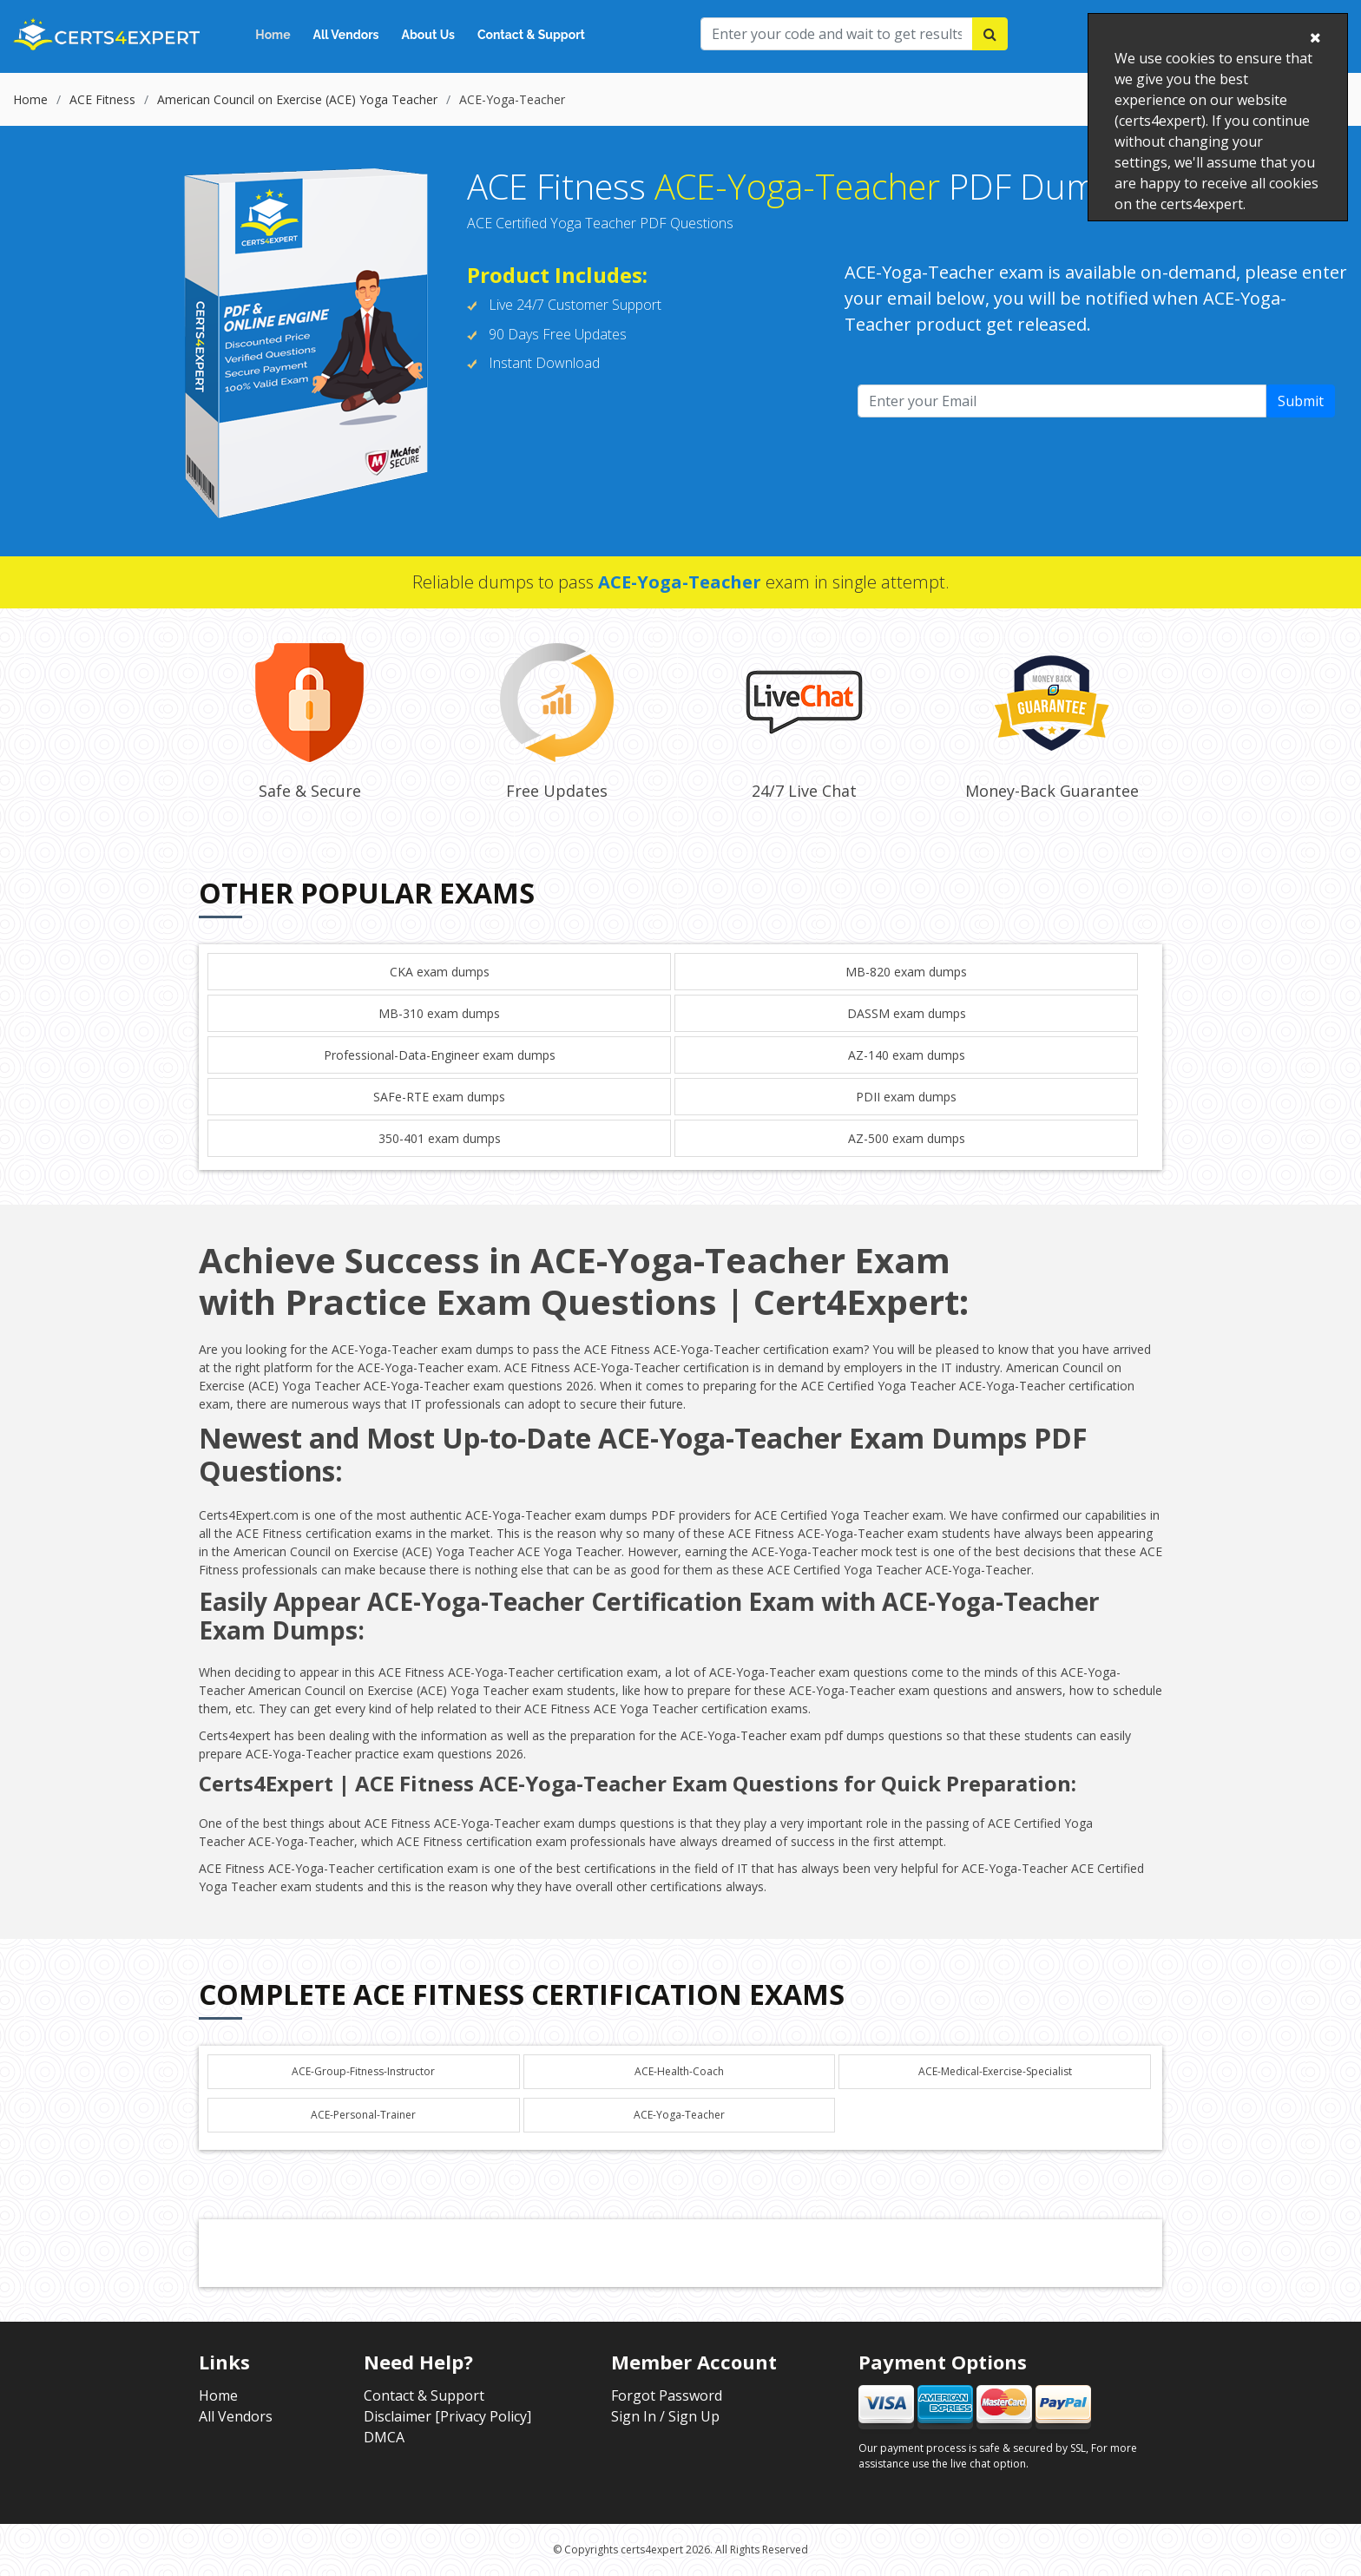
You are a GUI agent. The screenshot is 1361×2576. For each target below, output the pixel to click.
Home (272, 35)
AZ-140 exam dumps (906, 1055)
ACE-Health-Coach (679, 2071)
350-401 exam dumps (439, 1138)
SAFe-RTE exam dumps (439, 1096)
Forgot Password (666, 2395)
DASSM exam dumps (906, 1013)
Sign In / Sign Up (665, 2416)
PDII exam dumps (906, 1096)
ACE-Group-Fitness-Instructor (363, 2071)
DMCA (384, 2437)
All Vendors (346, 35)
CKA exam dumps (440, 971)
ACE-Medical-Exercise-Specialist (995, 2071)
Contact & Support (531, 35)
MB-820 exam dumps (906, 971)
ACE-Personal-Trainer (363, 2114)
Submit (1301, 401)
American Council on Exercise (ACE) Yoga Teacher (297, 99)
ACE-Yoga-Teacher (679, 2114)
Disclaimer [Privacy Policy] (447, 2416)
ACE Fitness (102, 99)
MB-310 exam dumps (439, 1013)
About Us (428, 35)
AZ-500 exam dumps (906, 1138)
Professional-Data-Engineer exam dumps (440, 1055)
